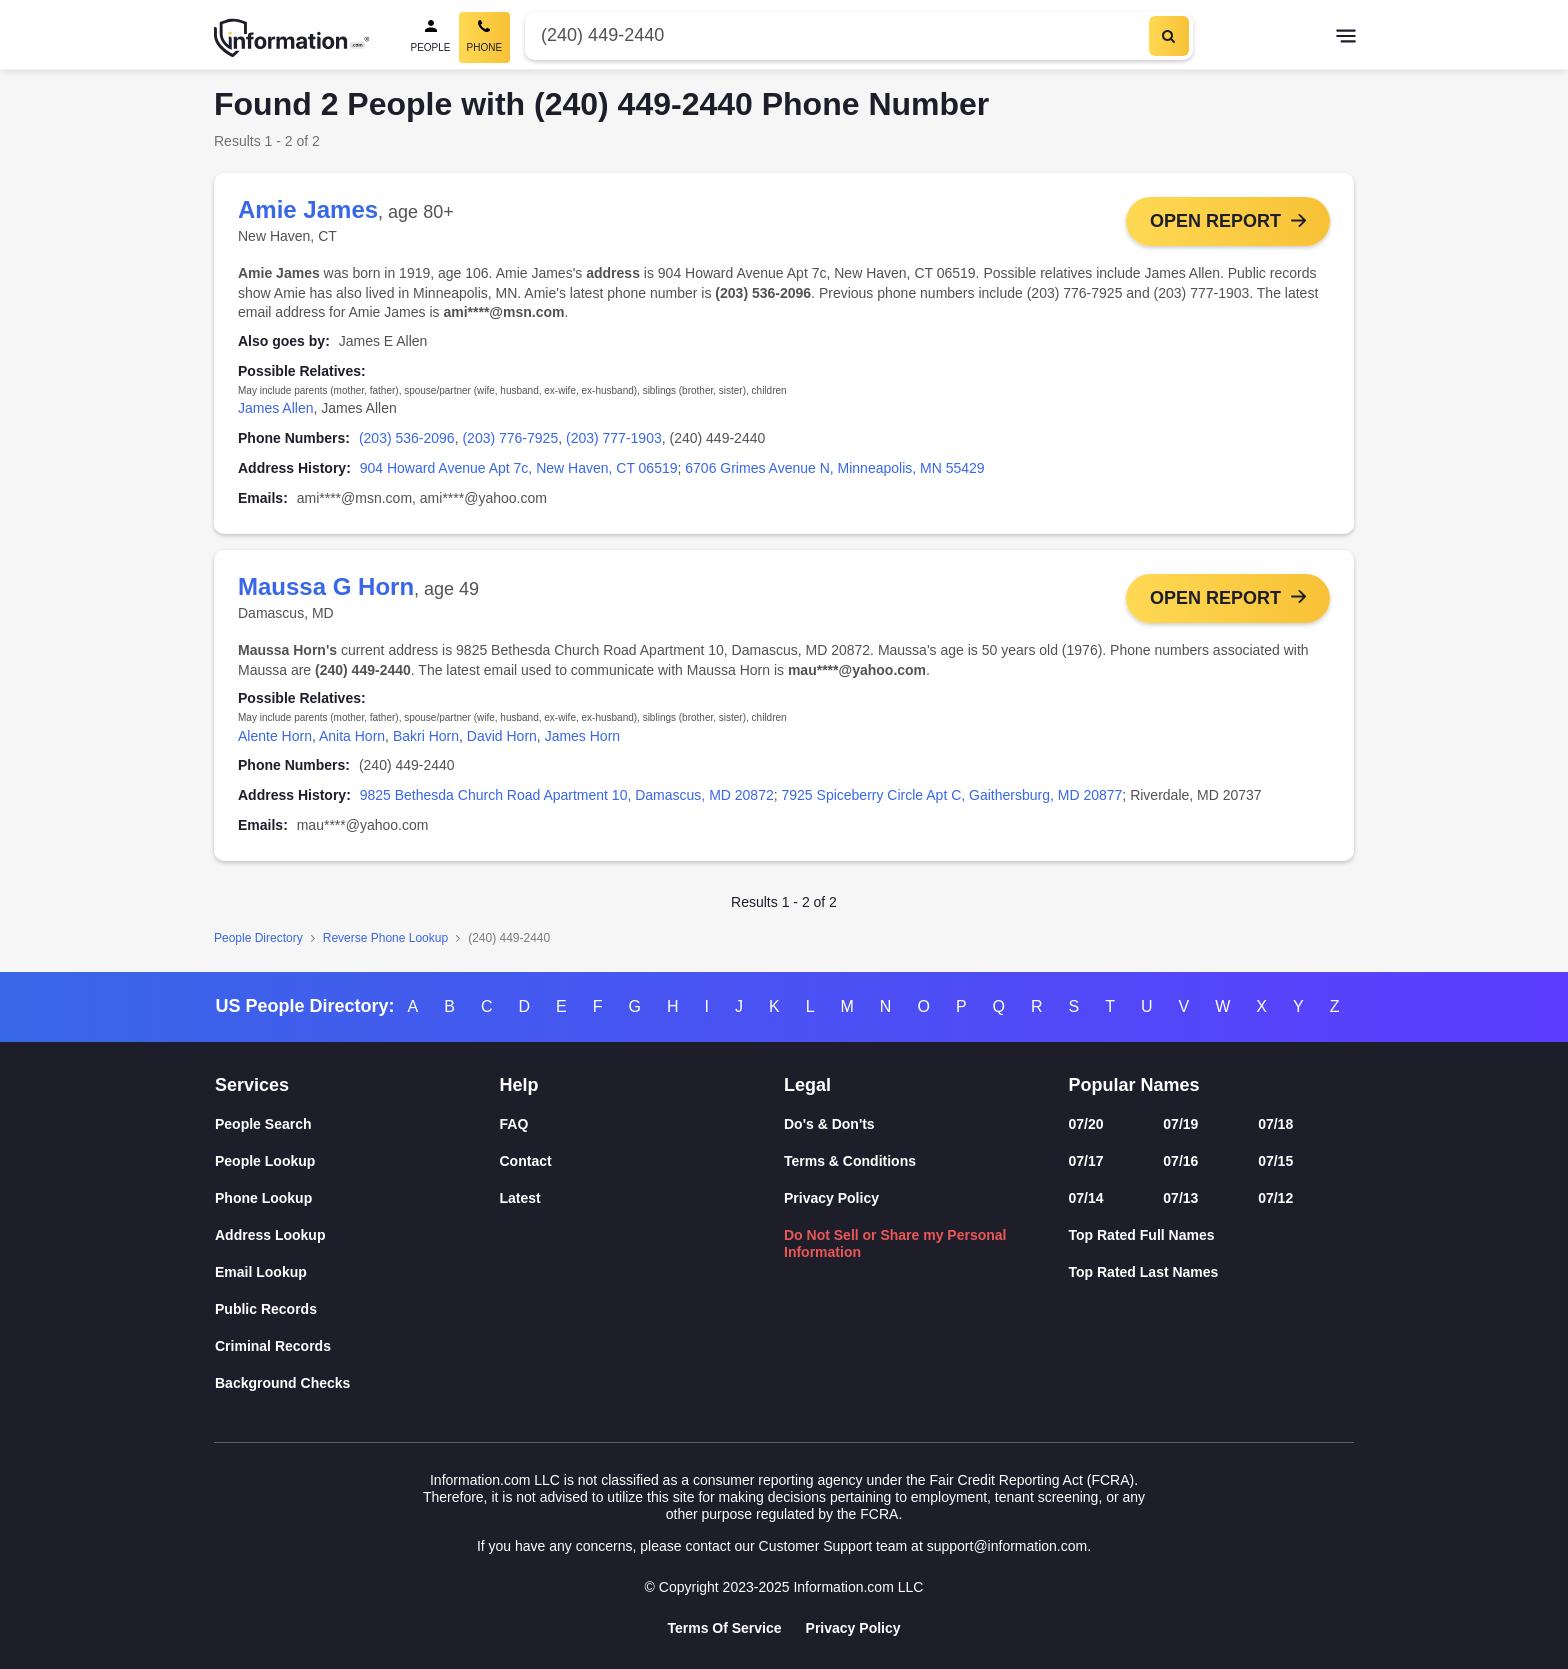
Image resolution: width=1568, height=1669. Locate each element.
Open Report (1215, 221)
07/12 (1275, 1198)
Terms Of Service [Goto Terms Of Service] (724, 1628)
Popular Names (1134, 1085)
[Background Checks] (357, 1383)
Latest (520, 1198)
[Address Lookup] (357, 1235)
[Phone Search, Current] (485, 37)
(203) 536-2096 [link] (407, 438)
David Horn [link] (502, 736)
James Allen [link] (275, 408)
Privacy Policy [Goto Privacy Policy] (853, 1628)
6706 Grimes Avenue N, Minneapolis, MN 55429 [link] (834, 468)
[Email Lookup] (357, 1272)
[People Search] (431, 37)
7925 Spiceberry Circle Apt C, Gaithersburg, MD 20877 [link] (952, 795)
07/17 (1086, 1161)
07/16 (1180, 1161)
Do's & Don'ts (829, 1124)
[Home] (292, 38)
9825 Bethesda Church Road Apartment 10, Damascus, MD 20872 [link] (567, 795)
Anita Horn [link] (352, 736)
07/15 (1275, 1161)
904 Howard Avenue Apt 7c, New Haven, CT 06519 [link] (519, 468)
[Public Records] (357, 1309)
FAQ (514, 1124)
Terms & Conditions (850, 1161)
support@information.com (1007, 1546)
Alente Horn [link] (275, 736)
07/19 (1180, 1124)
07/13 (1180, 1198)
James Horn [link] (582, 736)
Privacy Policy (831, 1198)
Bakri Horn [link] (426, 736)
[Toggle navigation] (1346, 38)
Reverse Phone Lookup (385, 938)
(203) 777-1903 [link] (614, 438)
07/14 (1086, 1198)
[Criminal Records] (357, 1346)
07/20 (1086, 1124)
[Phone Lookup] (357, 1198)
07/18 (1275, 1124)
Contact (526, 1161)
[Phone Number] (834, 35)
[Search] (1169, 36)
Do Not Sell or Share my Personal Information (895, 1243)
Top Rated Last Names (1144, 1272)
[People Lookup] (357, 1161)
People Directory (258, 938)
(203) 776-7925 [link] (510, 438)
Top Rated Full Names (1142, 1235)
